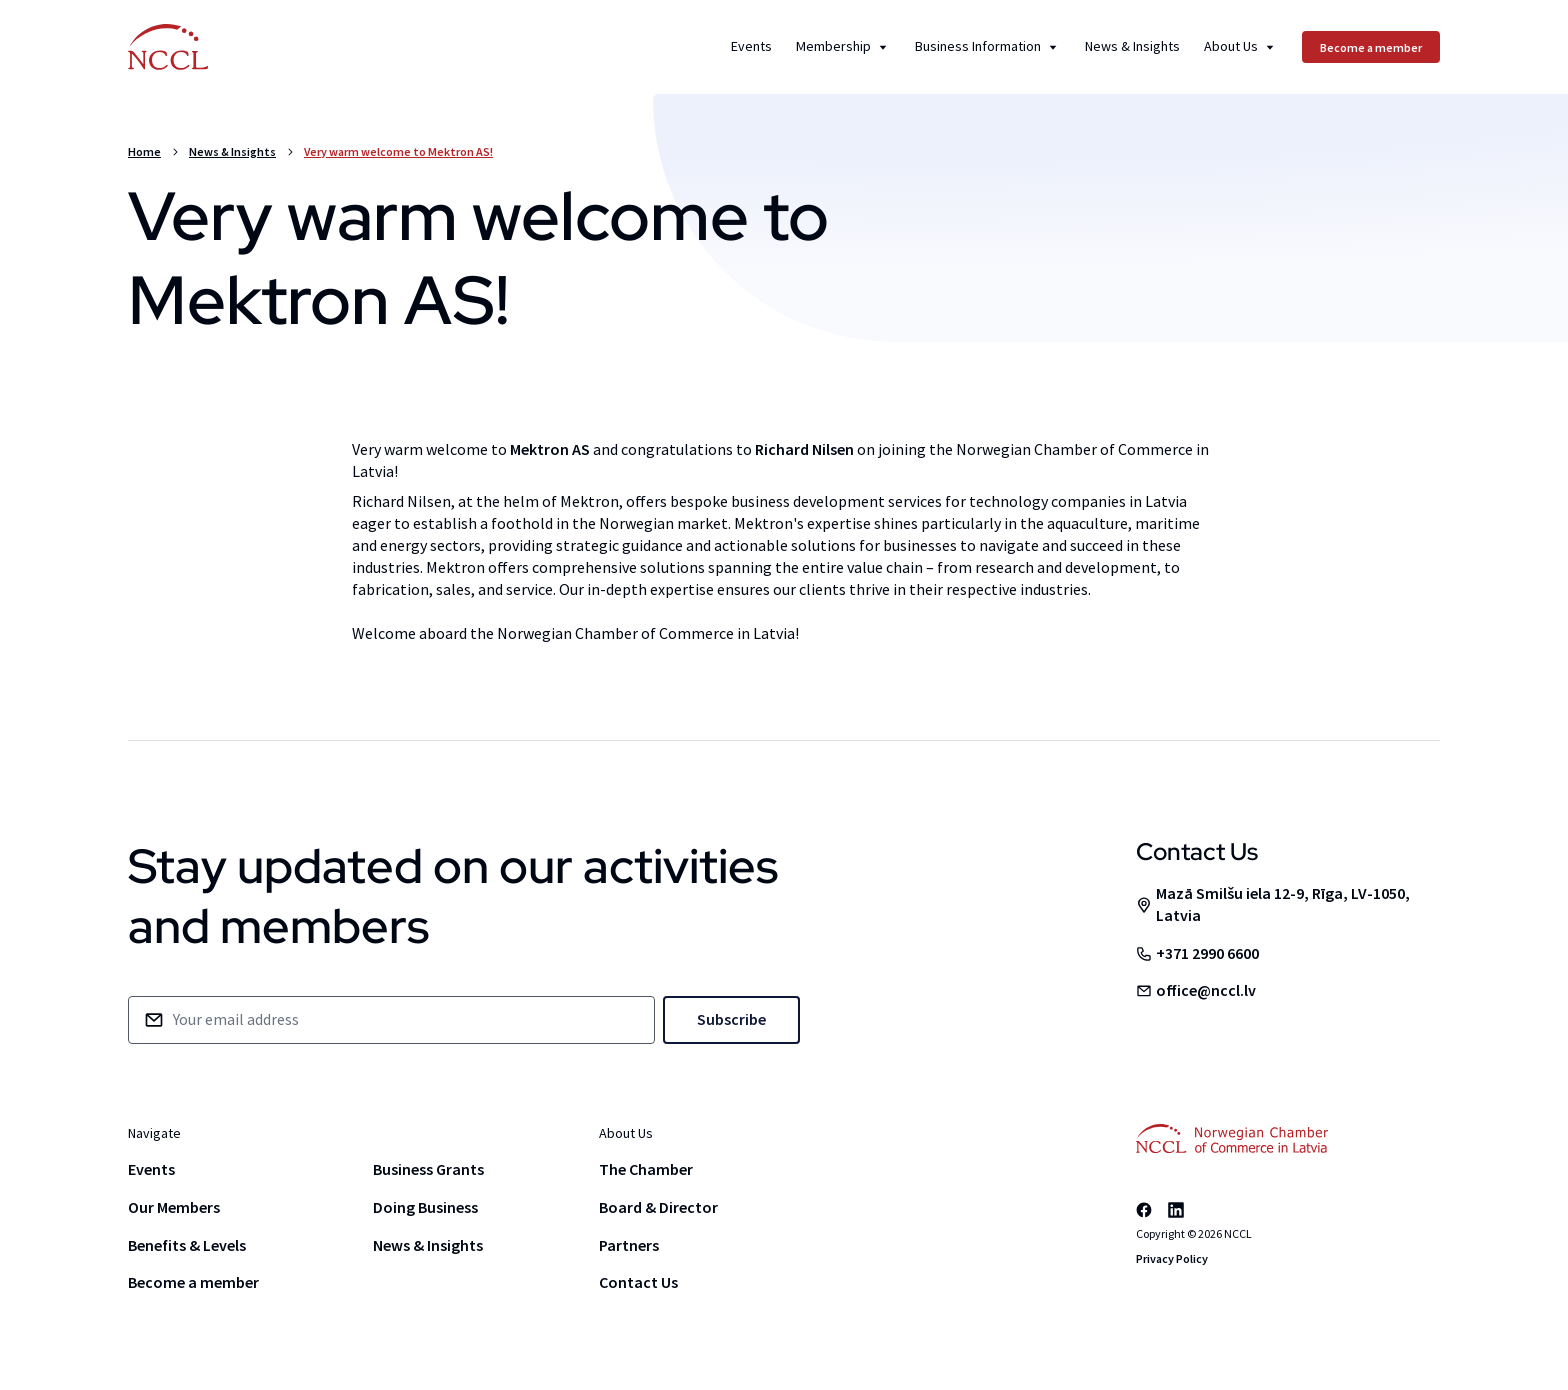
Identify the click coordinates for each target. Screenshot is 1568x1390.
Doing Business (425, 1207)
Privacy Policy (1172, 1258)
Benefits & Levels (187, 1245)
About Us (1241, 47)
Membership (843, 47)
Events (751, 47)
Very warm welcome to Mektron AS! (398, 151)
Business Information (988, 47)
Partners (629, 1245)
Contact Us (638, 1282)
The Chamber (646, 1169)
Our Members (174, 1207)
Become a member (193, 1282)
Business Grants (428, 1169)
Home (144, 151)
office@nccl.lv (1206, 990)
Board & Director (658, 1207)
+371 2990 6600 (1207, 953)
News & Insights (1132, 47)
